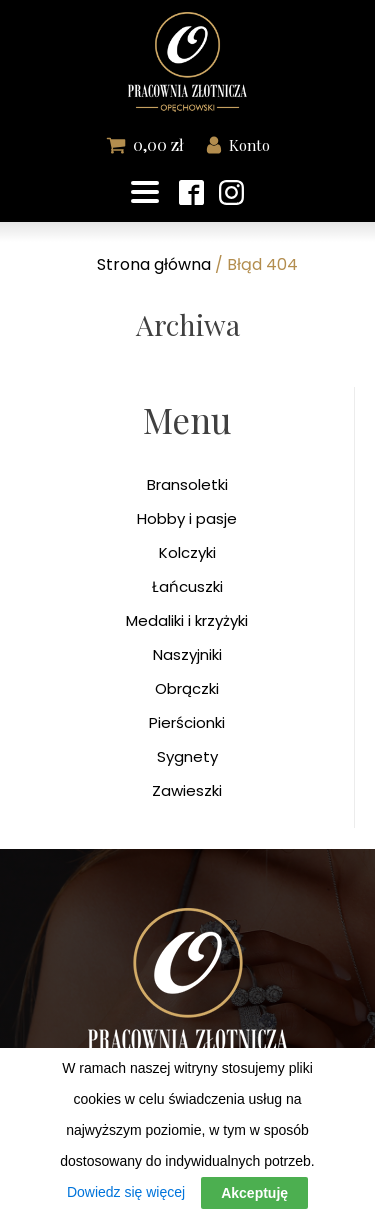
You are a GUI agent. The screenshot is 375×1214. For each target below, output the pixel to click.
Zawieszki (187, 790)
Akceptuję (254, 1193)
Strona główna (154, 264)
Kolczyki (187, 552)
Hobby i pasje (187, 518)
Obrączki (187, 688)
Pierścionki (187, 722)
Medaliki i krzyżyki (187, 620)
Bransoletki (187, 484)
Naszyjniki (187, 654)
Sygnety (187, 756)
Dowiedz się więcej (126, 1192)
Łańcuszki (187, 586)
